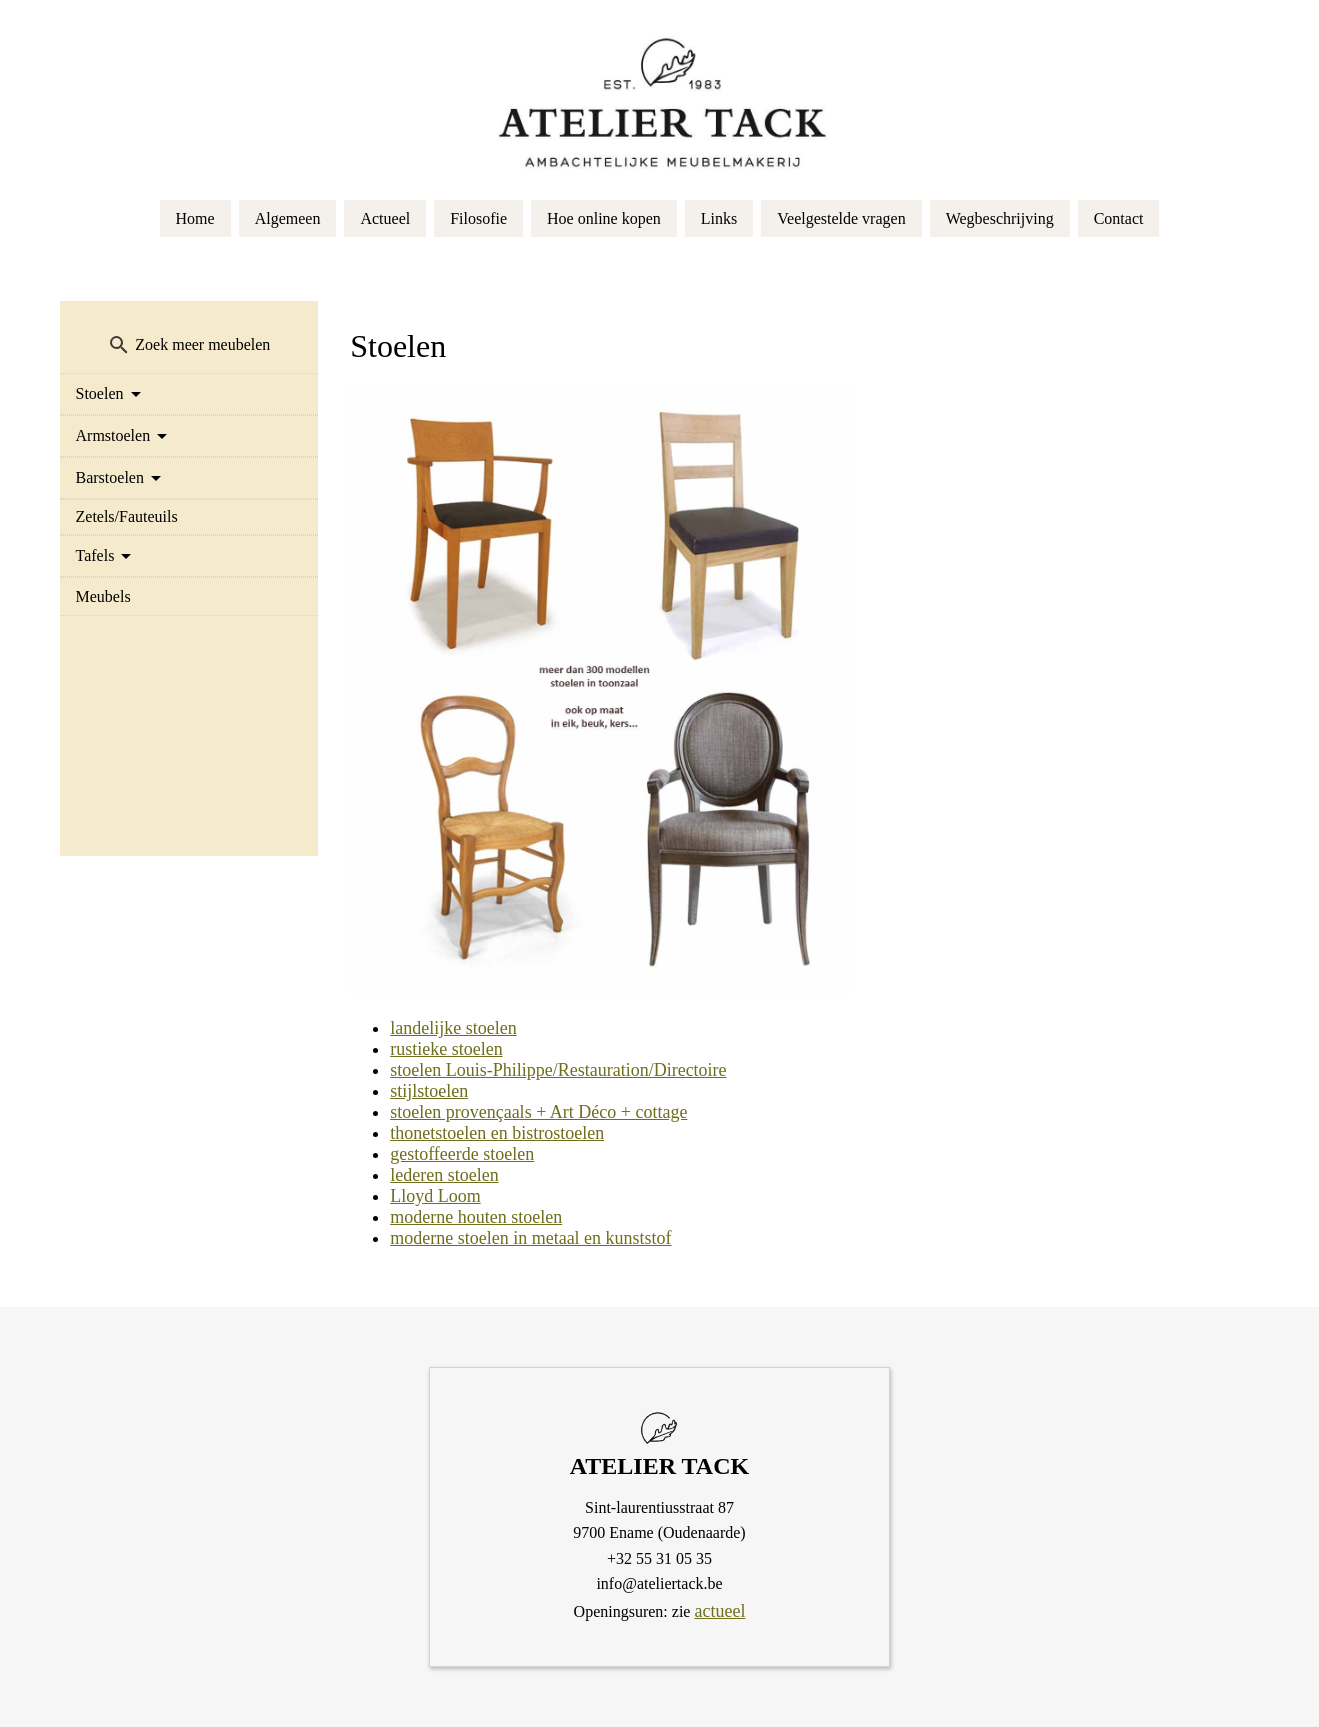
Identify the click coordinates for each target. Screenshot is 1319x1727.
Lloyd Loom (435, 1196)
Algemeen (288, 218)
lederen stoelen (444, 1175)
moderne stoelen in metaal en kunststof (530, 1238)
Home (195, 218)
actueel (719, 1611)
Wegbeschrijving (1000, 218)
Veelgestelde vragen (841, 218)
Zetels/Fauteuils (127, 516)
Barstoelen (110, 477)
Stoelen (100, 393)
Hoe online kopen (604, 218)
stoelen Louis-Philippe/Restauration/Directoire (558, 1070)
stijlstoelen (429, 1091)
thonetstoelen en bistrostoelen (497, 1133)
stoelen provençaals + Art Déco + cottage (538, 1112)
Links (719, 218)
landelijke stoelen (453, 1028)
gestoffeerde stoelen (462, 1154)
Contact (1119, 218)
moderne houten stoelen (476, 1217)
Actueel (385, 218)
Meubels (103, 596)
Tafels (95, 555)
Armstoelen (113, 435)
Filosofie (478, 218)
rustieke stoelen (446, 1049)
